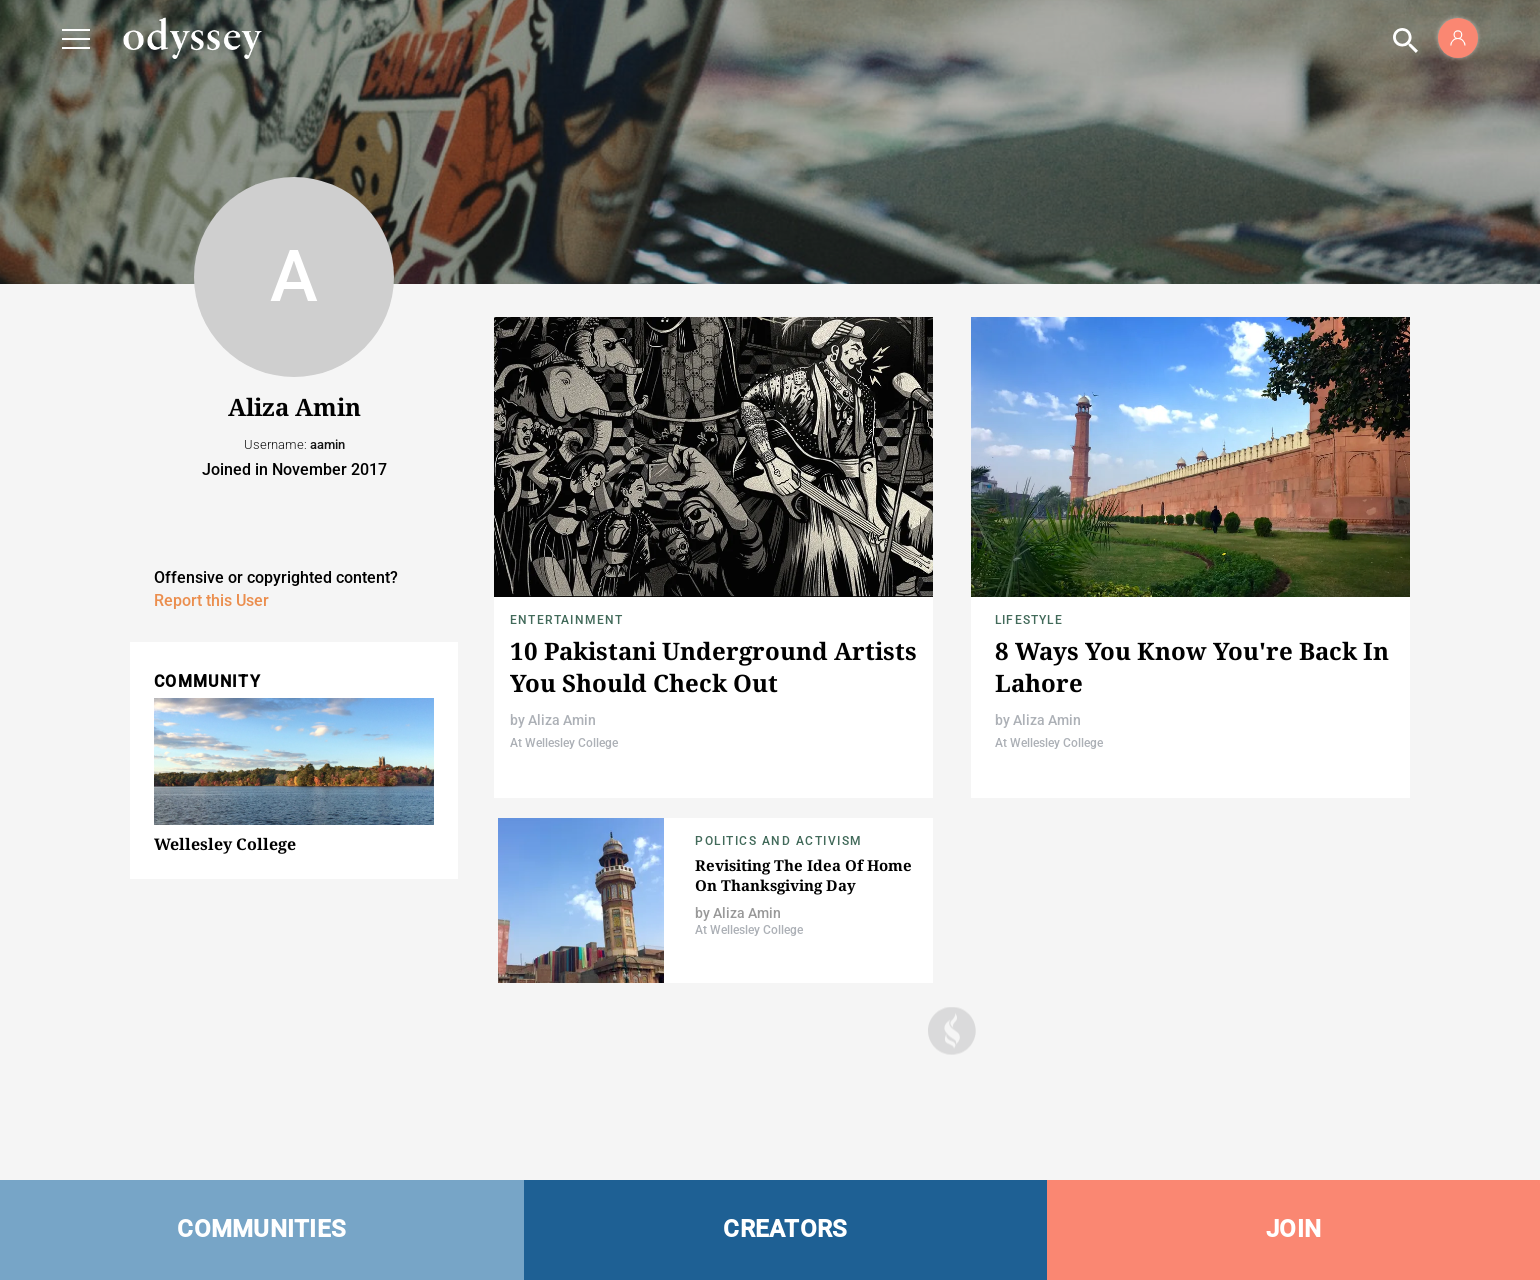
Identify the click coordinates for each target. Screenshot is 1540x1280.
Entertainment (567, 620)
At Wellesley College (564, 743)
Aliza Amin (562, 720)
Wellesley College (225, 844)
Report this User (211, 600)
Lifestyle (1029, 620)
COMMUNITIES (261, 1229)
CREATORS (785, 1229)
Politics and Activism (779, 841)
